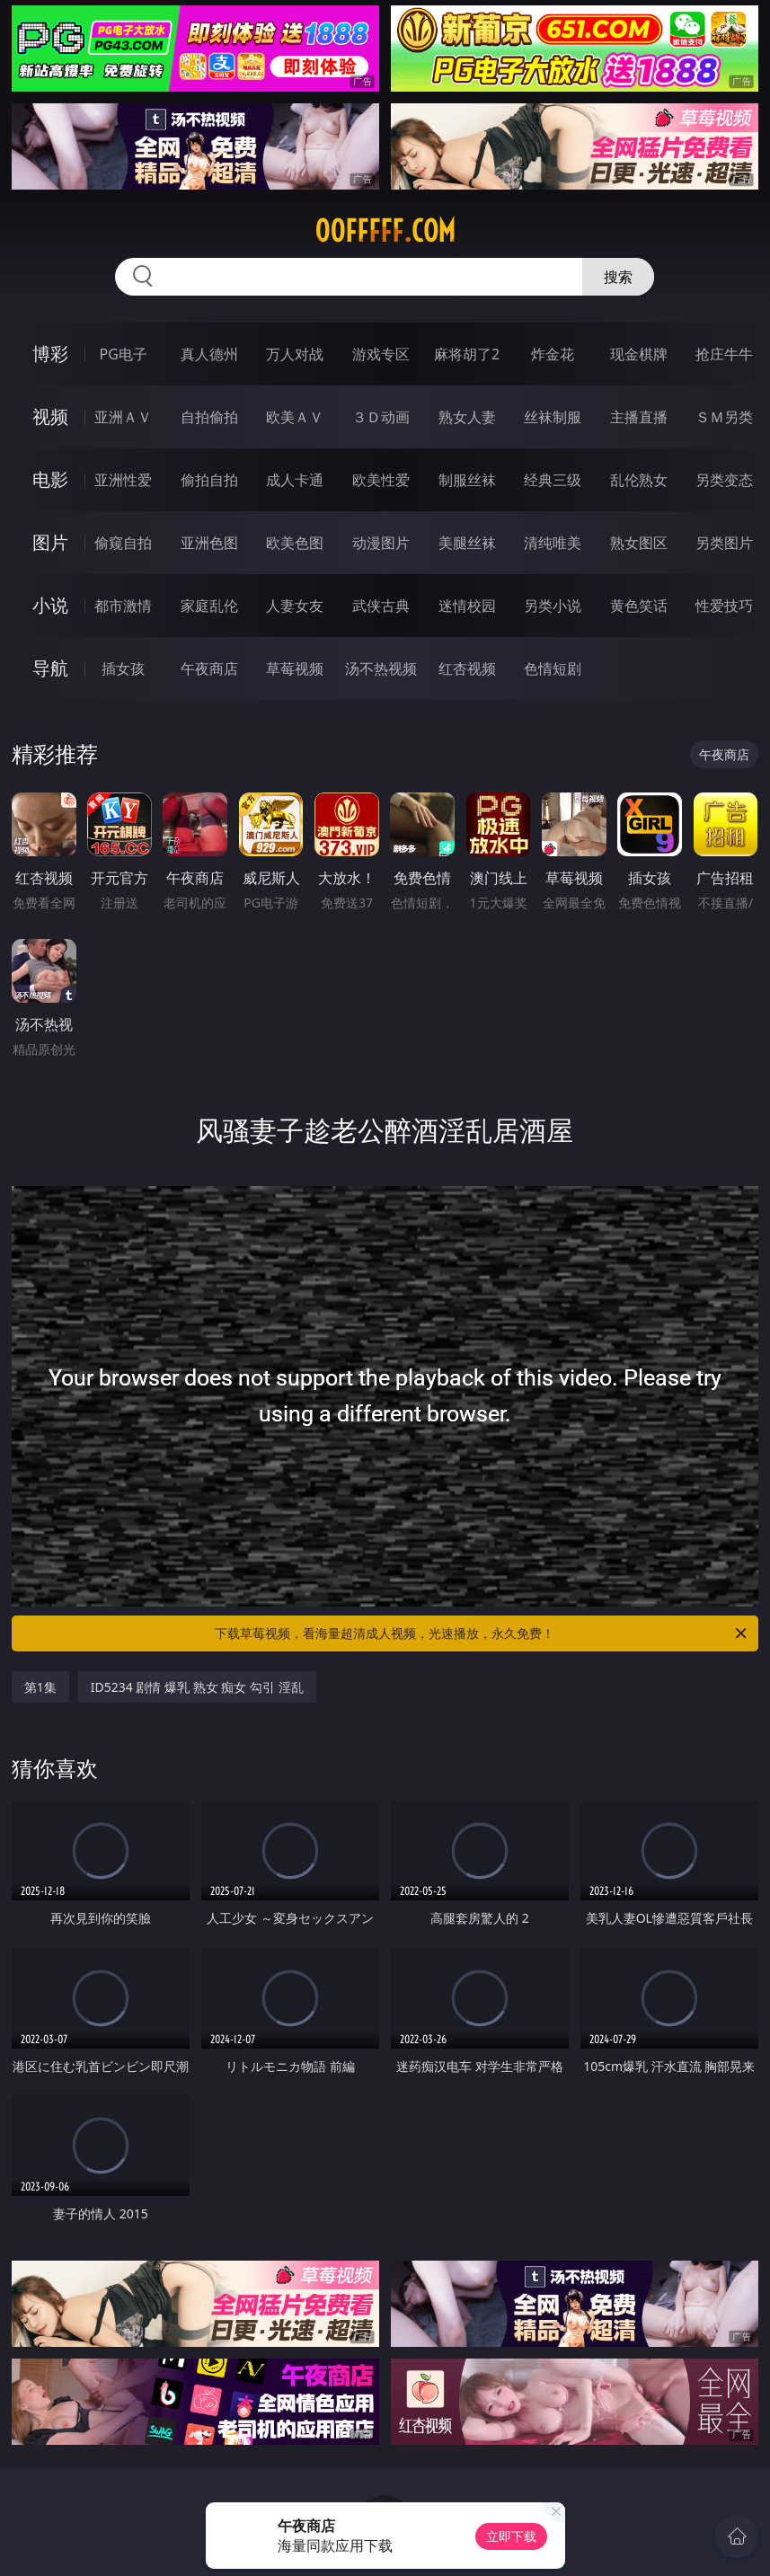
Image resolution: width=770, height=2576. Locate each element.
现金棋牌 (639, 354)
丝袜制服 (552, 417)
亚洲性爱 (123, 480)
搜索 (618, 277)
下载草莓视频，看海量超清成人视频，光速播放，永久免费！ (482, 1633)
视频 (50, 416)
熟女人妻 (467, 417)
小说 (50, 605)
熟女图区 (639, 543)
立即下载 (511, 2536)
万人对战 (294, 354)
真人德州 (209, 354)
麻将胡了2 (467, 354)
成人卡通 (294, 480)
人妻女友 (294, 605)
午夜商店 (209, 668)
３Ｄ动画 (381, 417)
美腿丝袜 (467, 543)
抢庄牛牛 (724, 354)
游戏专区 (381, 354)
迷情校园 (467, 605)
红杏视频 (467, 668)
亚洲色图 (209, 543)
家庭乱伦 (209, 605)
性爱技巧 (724, 605)
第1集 (40, 1686)
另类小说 (552, 605)
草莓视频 (294, 668)
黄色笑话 (639, 605)
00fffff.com (385, 231)
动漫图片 (381, 543)
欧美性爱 (381, 480)
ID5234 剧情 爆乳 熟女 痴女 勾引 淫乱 (197, 1686)
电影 (50, 479)
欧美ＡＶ (294, 417)
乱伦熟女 (639, 480)
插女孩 (123, 668)
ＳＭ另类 (724, 417)
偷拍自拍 (209, 480)
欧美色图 (294, 543)
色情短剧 (552, 668)
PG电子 (122, 354)
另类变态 (724, 480)
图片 (50, 542)
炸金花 (552, 354)
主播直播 (639, 417)
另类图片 (724, 543)
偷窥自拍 (123, 543)
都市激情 (123, 605)
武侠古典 (381, 605)
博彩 (50, 353)
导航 (50, 668)
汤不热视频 (381, 668)
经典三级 (552, 480)
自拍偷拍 (209, 417)
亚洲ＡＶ (123, 417)
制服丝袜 (467, 480)
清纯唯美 (552, 543)
